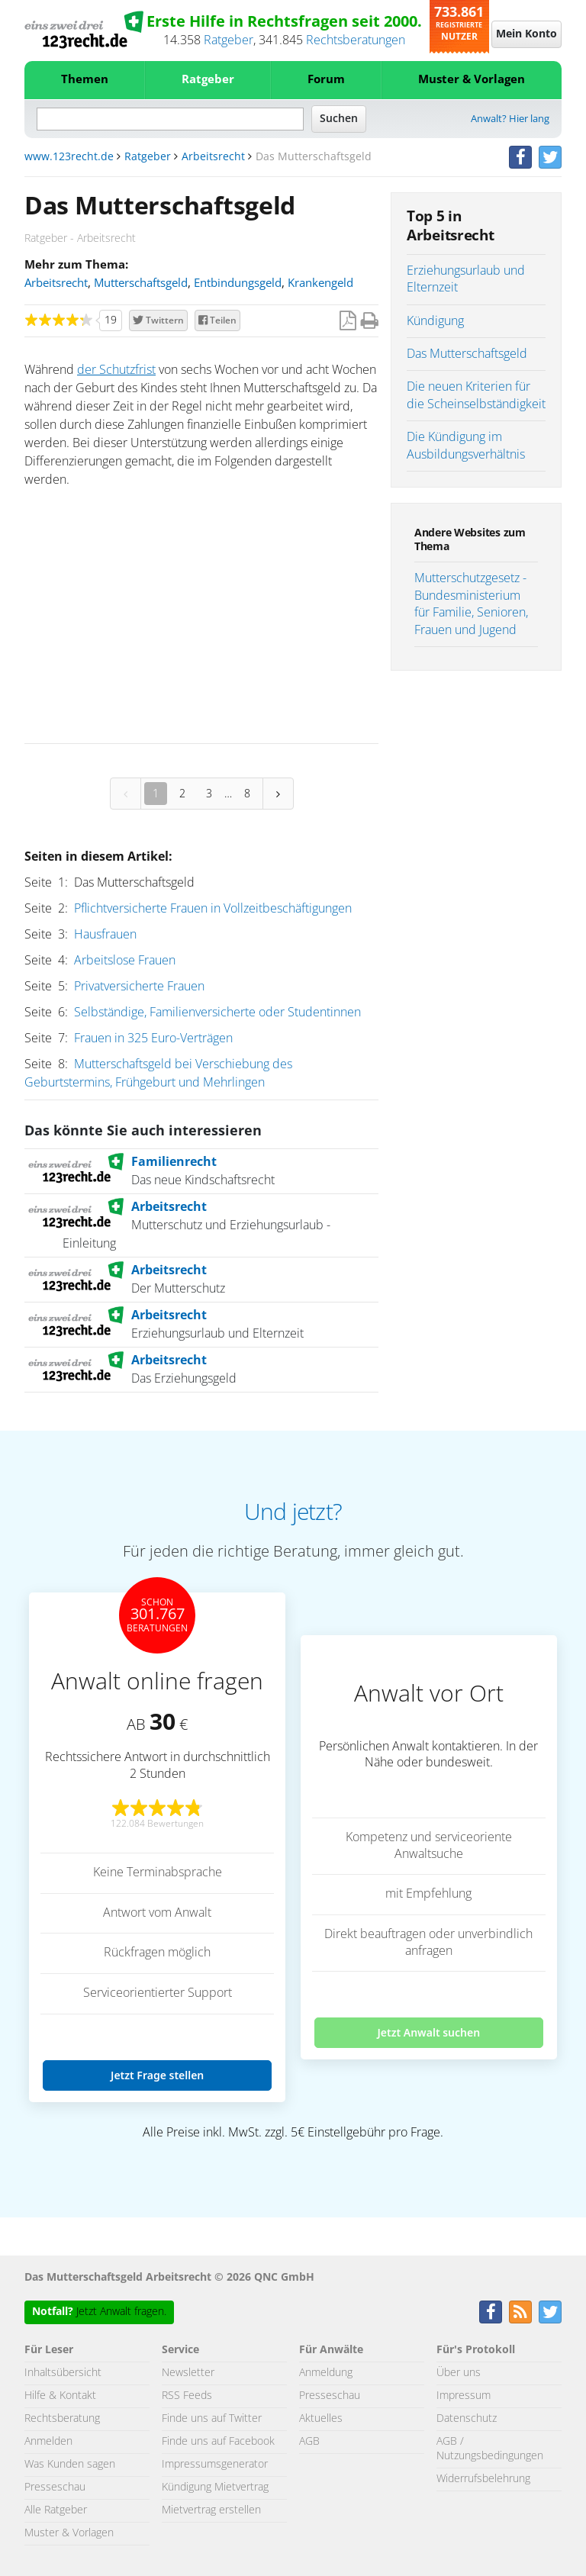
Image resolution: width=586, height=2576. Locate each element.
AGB (309, 2441)
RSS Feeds (187, 2396)
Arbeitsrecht (213, 157)
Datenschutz (466, 2418)
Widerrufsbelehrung (483, 2479)
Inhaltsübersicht (62, 2373)
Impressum (463, 2396)
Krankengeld (320, 283)
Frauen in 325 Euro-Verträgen (153, 1038)
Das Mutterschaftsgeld (467, 354)
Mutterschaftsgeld (141, 283)
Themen (84, 79)
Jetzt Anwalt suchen (428, 2032)
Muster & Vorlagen (471, 79)
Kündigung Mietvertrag (215, 2487)
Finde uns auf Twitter (212, 2418)
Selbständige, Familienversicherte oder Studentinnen (217, 1012)
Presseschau (54, 2487)
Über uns (458, 2373)
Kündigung (435, 321)
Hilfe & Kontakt (60, 2396)
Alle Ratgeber (55, 2510)
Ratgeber (228, 40)
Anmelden (48, 2441)
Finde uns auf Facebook (218, 2441)
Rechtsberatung (62, 2418)
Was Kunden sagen (69, 2464)
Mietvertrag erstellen (211, 2510)
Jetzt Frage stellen (157, 2075)
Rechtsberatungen (355, 40)
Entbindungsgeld (238, 283)
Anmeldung (326, 2373)
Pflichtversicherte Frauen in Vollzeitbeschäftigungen (213, 909)
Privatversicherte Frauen (139, 986)
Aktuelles (321, 2418)
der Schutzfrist (116, 370)
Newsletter (188, 2373)
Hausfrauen (105, 935)
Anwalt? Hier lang (510, 119)
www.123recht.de (69, 157)
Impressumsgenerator (215, 2464)
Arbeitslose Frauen (124, 961)
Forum (326, 79)
